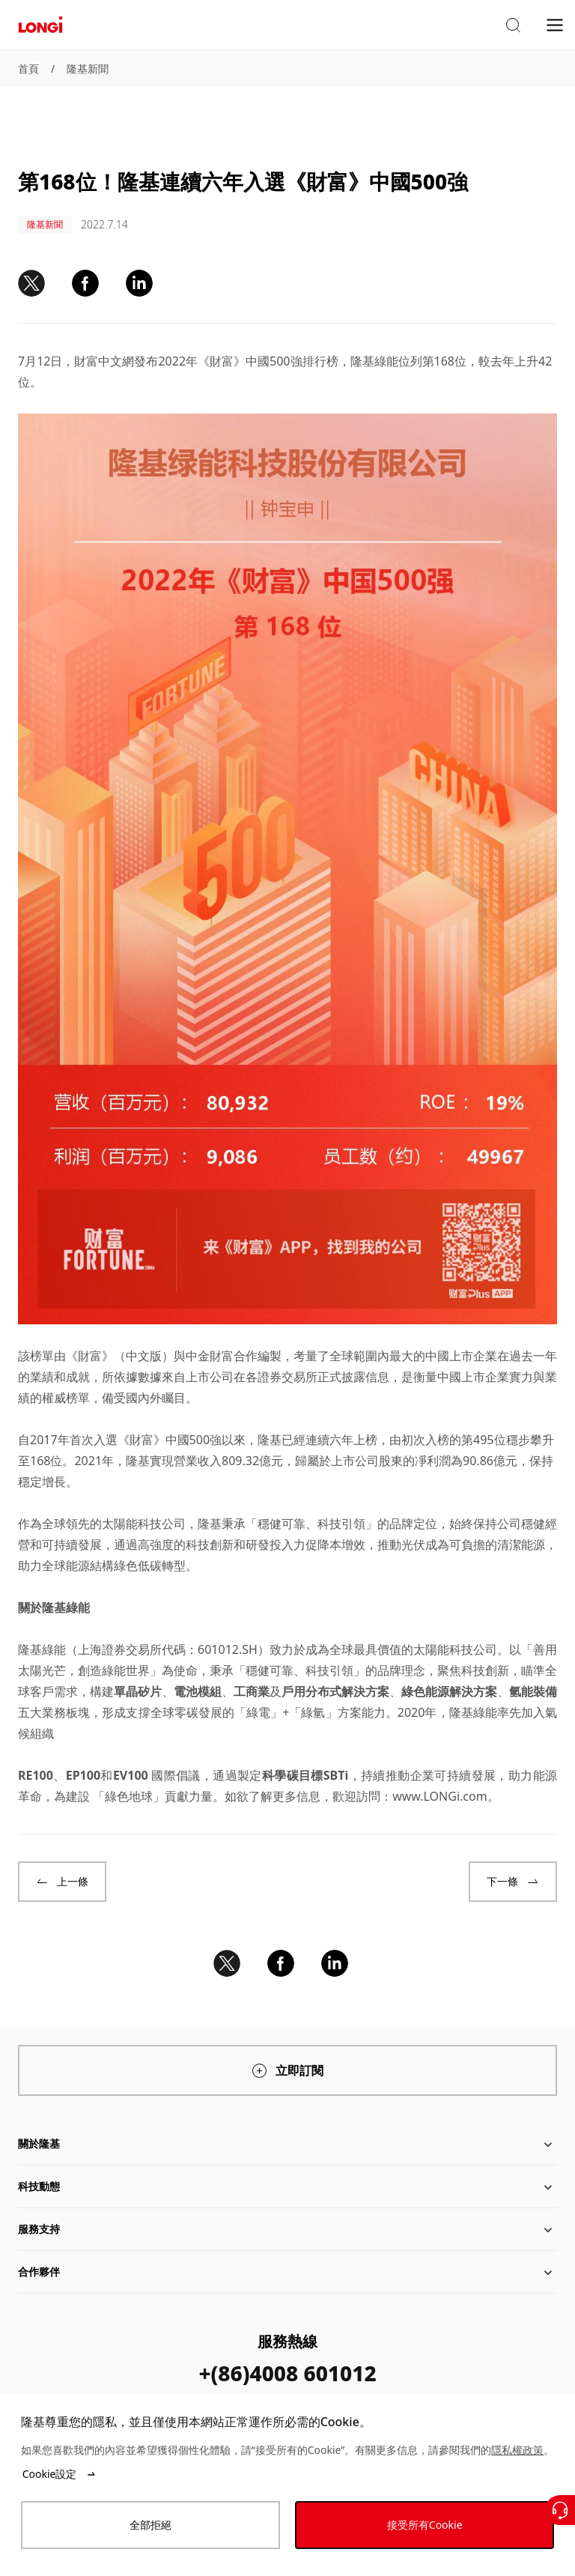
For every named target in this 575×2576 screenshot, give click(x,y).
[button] (513, 25)
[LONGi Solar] (40, 25)
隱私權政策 (517, 2450)
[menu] (555, 24)
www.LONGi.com (439, 1796)
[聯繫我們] (560, 2510)
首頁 (28, 68)
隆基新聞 (88, 68)
